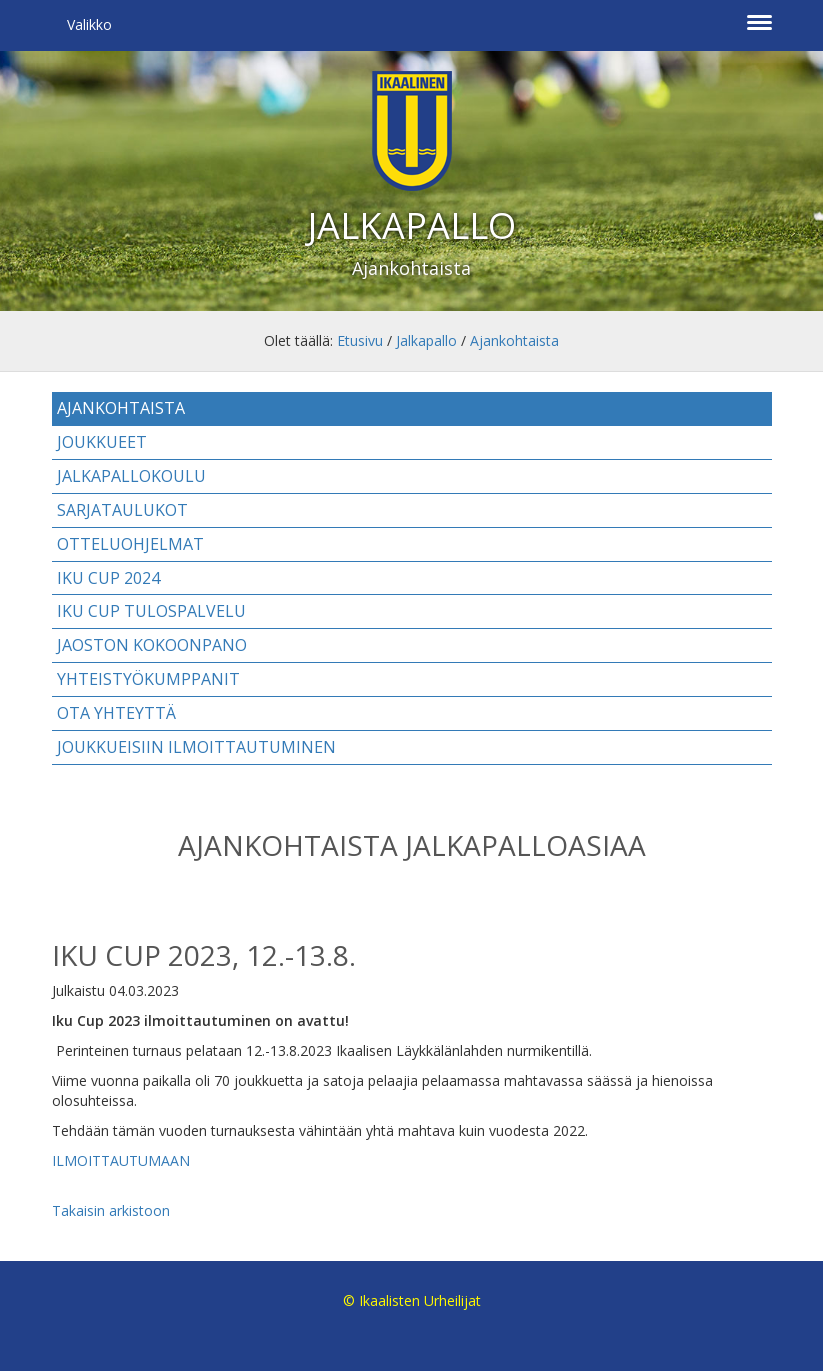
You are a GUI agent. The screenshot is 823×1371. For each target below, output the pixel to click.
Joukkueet (102, 442)
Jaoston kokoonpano (152, 645)
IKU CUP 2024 (108, 578)
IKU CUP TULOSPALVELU (151, 611)
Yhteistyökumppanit (148, 679)
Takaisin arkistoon (111, 1210)
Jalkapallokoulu (131, 476)
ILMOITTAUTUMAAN (121, 1160)
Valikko (89, 24)
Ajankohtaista (514, 340)
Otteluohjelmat (130, 544)
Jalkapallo (426, 340)
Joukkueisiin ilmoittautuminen (196, 747)
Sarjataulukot (122, 510)
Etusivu (360, 340)
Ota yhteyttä (116, 713)
